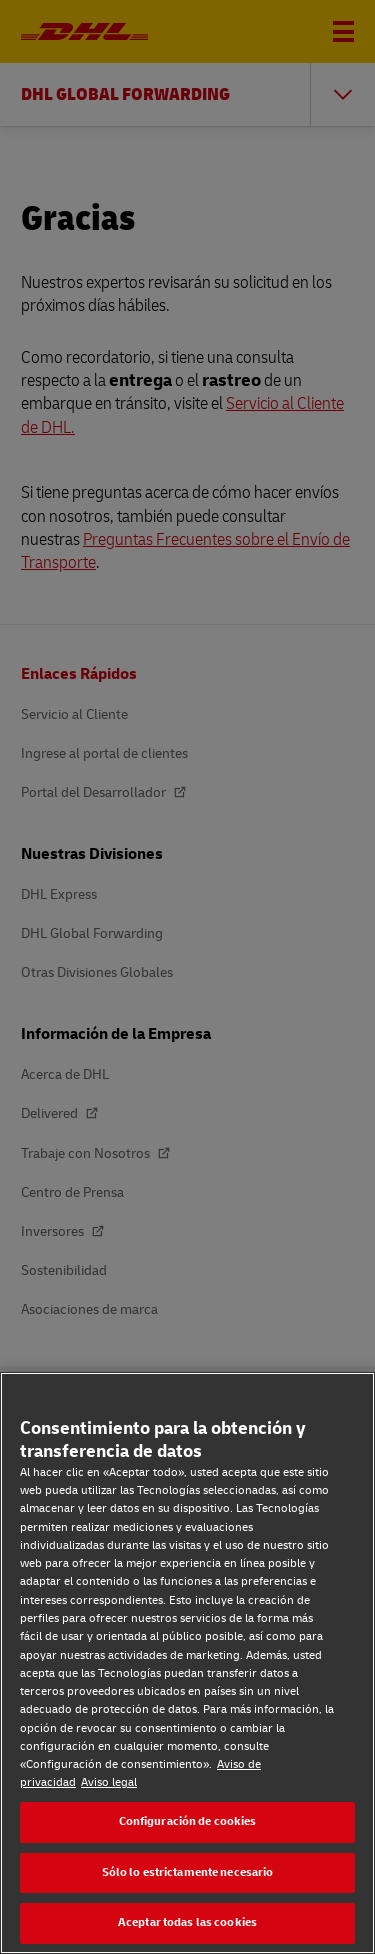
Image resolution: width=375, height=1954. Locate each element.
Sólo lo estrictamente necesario (188, 1872)
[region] (187, 1663)
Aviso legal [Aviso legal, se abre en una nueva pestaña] (109, 1782)
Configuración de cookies (188, 1821)
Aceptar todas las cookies (187, 1922)
